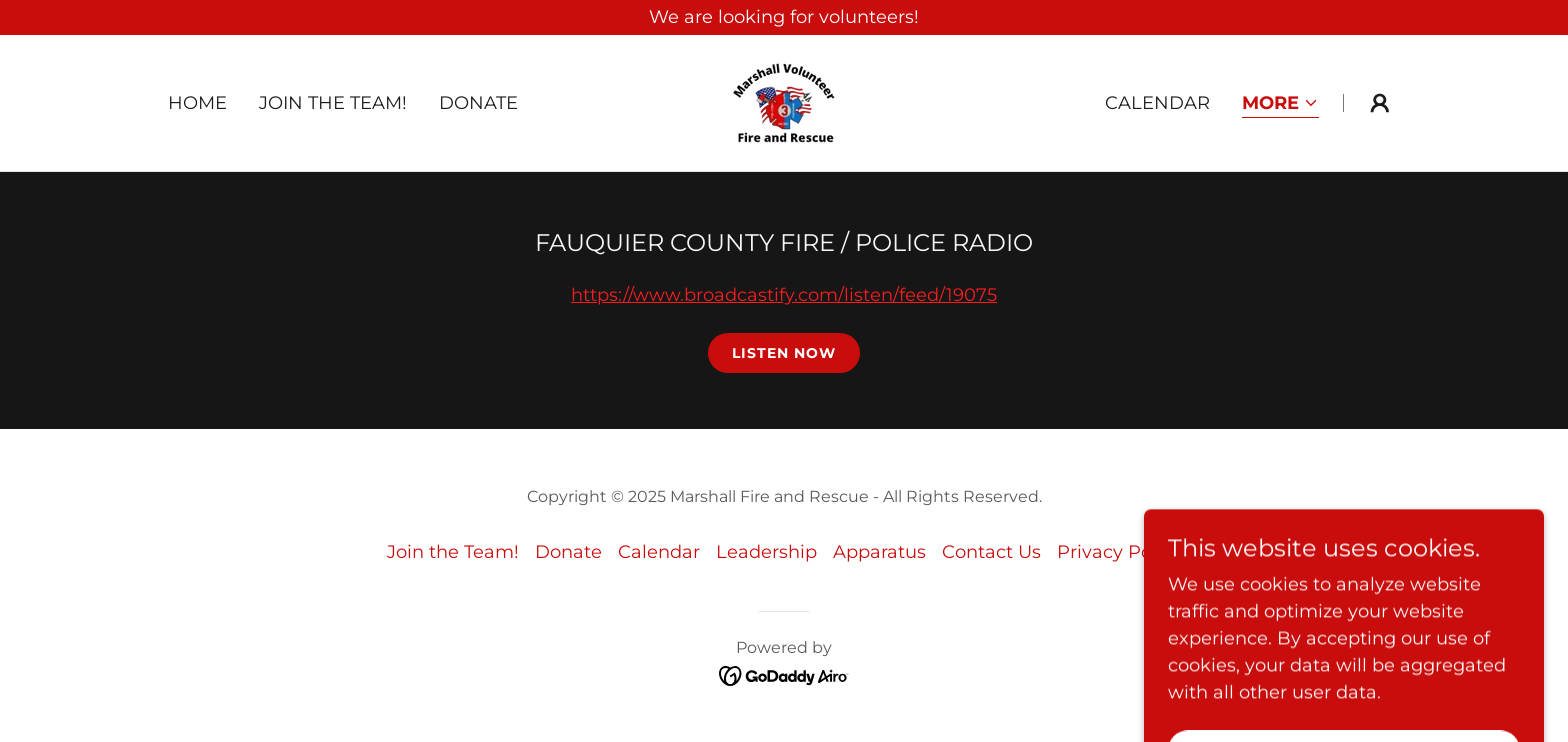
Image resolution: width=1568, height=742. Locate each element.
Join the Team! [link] (333, 103)
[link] (784, 102)
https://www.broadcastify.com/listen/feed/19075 (784, 295)
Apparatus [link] (879, 552)
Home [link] (197, 103)
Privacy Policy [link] (1119, 552)
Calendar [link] (1157, 103)
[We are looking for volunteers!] (784, 17)
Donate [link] (478, 103)
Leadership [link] (766, 552)
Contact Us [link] (991, 552)
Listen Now (784, 353)
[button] (1280, 104)
